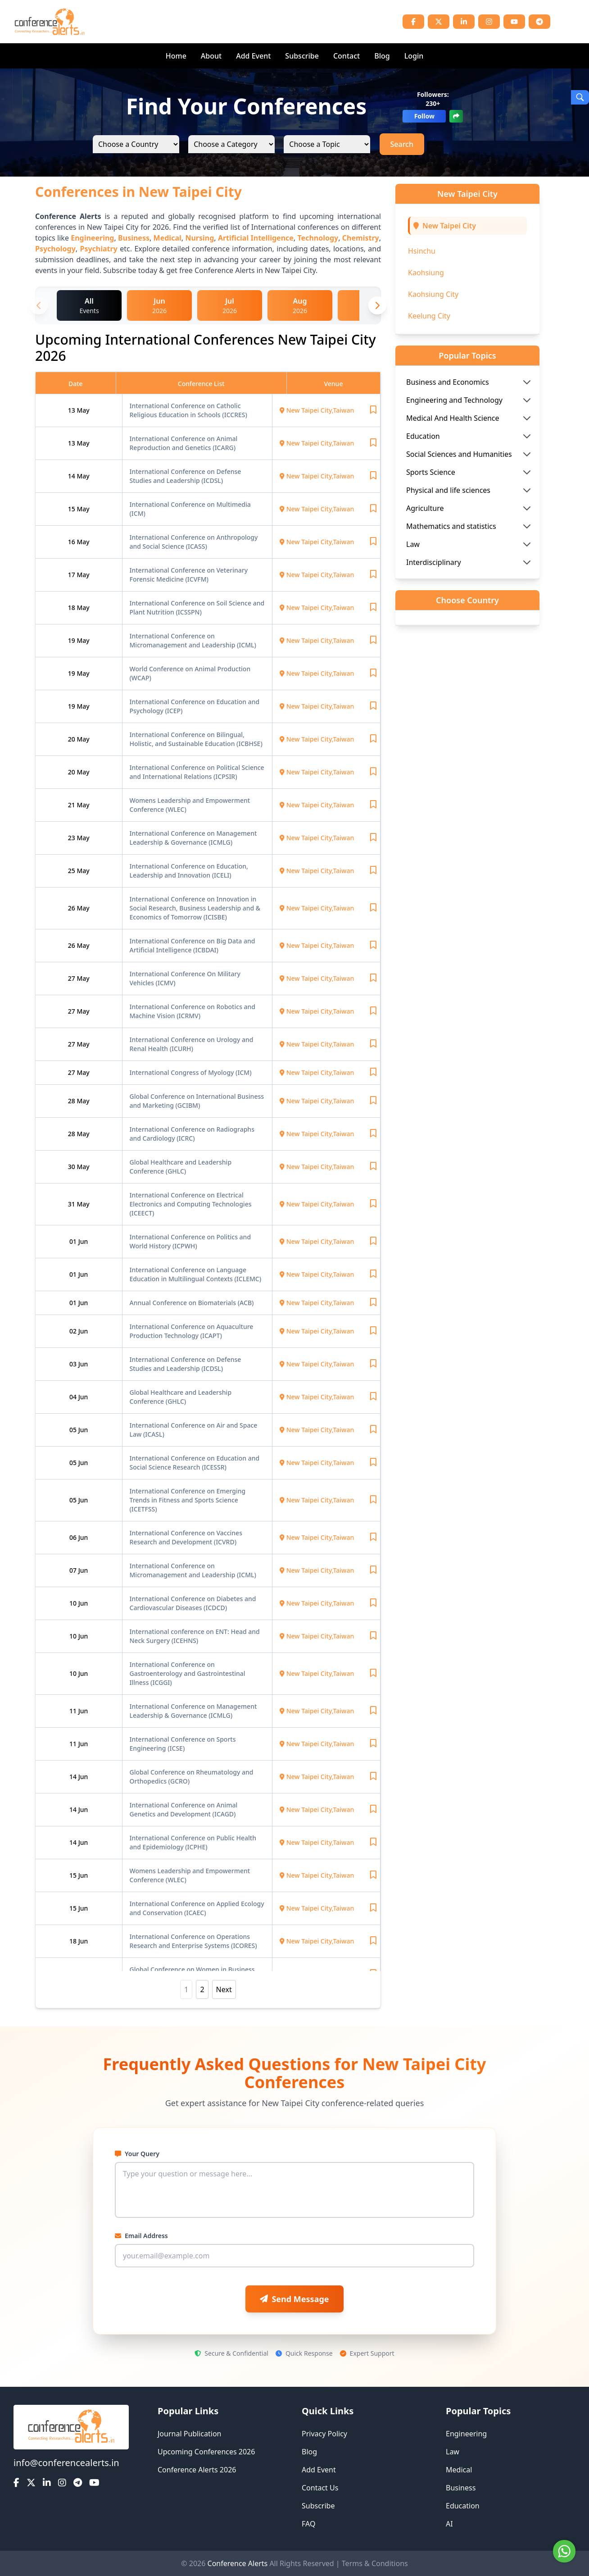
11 (73, 1711)
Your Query (137, 2153)
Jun (83, 1241)
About (211, 56)
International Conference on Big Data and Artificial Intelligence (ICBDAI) (192, 945)
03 (73, 1364)
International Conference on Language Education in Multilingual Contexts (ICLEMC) (196, 1274)
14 (72, 476)
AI (449, 2524)
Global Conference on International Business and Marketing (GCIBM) (197, 1101)
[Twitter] (438, 21)
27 (72, 978)
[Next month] (377, 305)
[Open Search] (580, 97)
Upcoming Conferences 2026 (206, 2452)
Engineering (92, 238)
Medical (167, 238)
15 (72, 509)
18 (72, 607)
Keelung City (429, 316)
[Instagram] (489, 21)
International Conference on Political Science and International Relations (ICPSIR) (197, 772)
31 (72, 1204)
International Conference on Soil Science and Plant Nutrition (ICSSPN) (197, 607)
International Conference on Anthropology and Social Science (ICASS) (194, 542)
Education (463, 2506)
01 (73, 1241)
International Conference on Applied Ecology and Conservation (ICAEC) (197, 1908)
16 (72, 541)
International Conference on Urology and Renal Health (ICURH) (192, 1044)
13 (72, 410)
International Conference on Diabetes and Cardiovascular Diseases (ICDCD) (193, 1603)
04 (73, 1397)
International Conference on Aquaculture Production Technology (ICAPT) (192, 1331)
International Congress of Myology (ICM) (191, 1072)
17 (72, 574)
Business (134, 238)
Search (401, 144)
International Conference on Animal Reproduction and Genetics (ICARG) (184, 443)
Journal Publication (190, 2434)
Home (176, 56)
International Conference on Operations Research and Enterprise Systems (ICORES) (193, 1941)
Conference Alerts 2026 (197, 2470)
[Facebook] (413, 21)
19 (72, 640)
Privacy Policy (324, 2434)
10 (73, 1603)
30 (72, 1166)
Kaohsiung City (433, 294)
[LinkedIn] (464, 21)
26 (72, 908)
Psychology (55, 249)
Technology (317, 238)
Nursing (199, 238)
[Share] (456, 116)
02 (73, 1331)
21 (72, 805)
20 (72, 739)
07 (73, 1570)
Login (414, 56)
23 (72, 837)
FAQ (308, 2524)
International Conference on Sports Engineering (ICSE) (183, 1743)
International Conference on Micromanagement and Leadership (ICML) (193, 640)
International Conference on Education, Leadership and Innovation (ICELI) (189, 870)
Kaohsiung (426, 273)
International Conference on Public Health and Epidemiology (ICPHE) (193, 1842)
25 (72, 870)
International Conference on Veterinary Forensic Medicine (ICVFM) (189, 574)
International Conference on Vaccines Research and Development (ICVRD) (186, 1537)
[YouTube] (514, 21)
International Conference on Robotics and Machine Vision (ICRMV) (193, 1011)
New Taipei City (449, 226)
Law (452, 2452)
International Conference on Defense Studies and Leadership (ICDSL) (185, 476)
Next (224, 1989)
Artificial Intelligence (256, 238)
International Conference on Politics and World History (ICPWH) (190, 1241)
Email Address (141, 2235)
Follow (424, 116)
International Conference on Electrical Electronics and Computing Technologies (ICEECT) (191, 1204)
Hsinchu (421, 251)
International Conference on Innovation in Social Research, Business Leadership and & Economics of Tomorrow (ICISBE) (195, 908)
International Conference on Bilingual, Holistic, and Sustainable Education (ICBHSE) (196, 739)
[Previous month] (39, 305)
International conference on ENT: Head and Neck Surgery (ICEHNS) (195, 1636)
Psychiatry (98, 249)
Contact (346, 56)
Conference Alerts (238, 2563)
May (83, 410)
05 (73, 1429)
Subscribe (302, 56)
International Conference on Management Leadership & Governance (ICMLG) (193, 838)
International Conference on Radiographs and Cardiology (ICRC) (192, 1133)
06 (73, 1537)
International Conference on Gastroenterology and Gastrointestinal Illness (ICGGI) (187, 1673)
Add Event (253, 56)
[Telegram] (539, 21)
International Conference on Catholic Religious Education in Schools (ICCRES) (188, 410)
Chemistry (360, 238)
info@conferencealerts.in (66, 2463)
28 (72, 1101)
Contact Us (320, 2488)
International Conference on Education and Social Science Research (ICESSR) (195, 1462)
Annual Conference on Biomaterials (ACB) (192, 1302)
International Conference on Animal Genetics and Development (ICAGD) (184, 1809)
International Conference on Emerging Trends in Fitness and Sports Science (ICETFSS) (188, 1500)
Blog (382, 56)
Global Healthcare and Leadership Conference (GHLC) (181, 1166)
